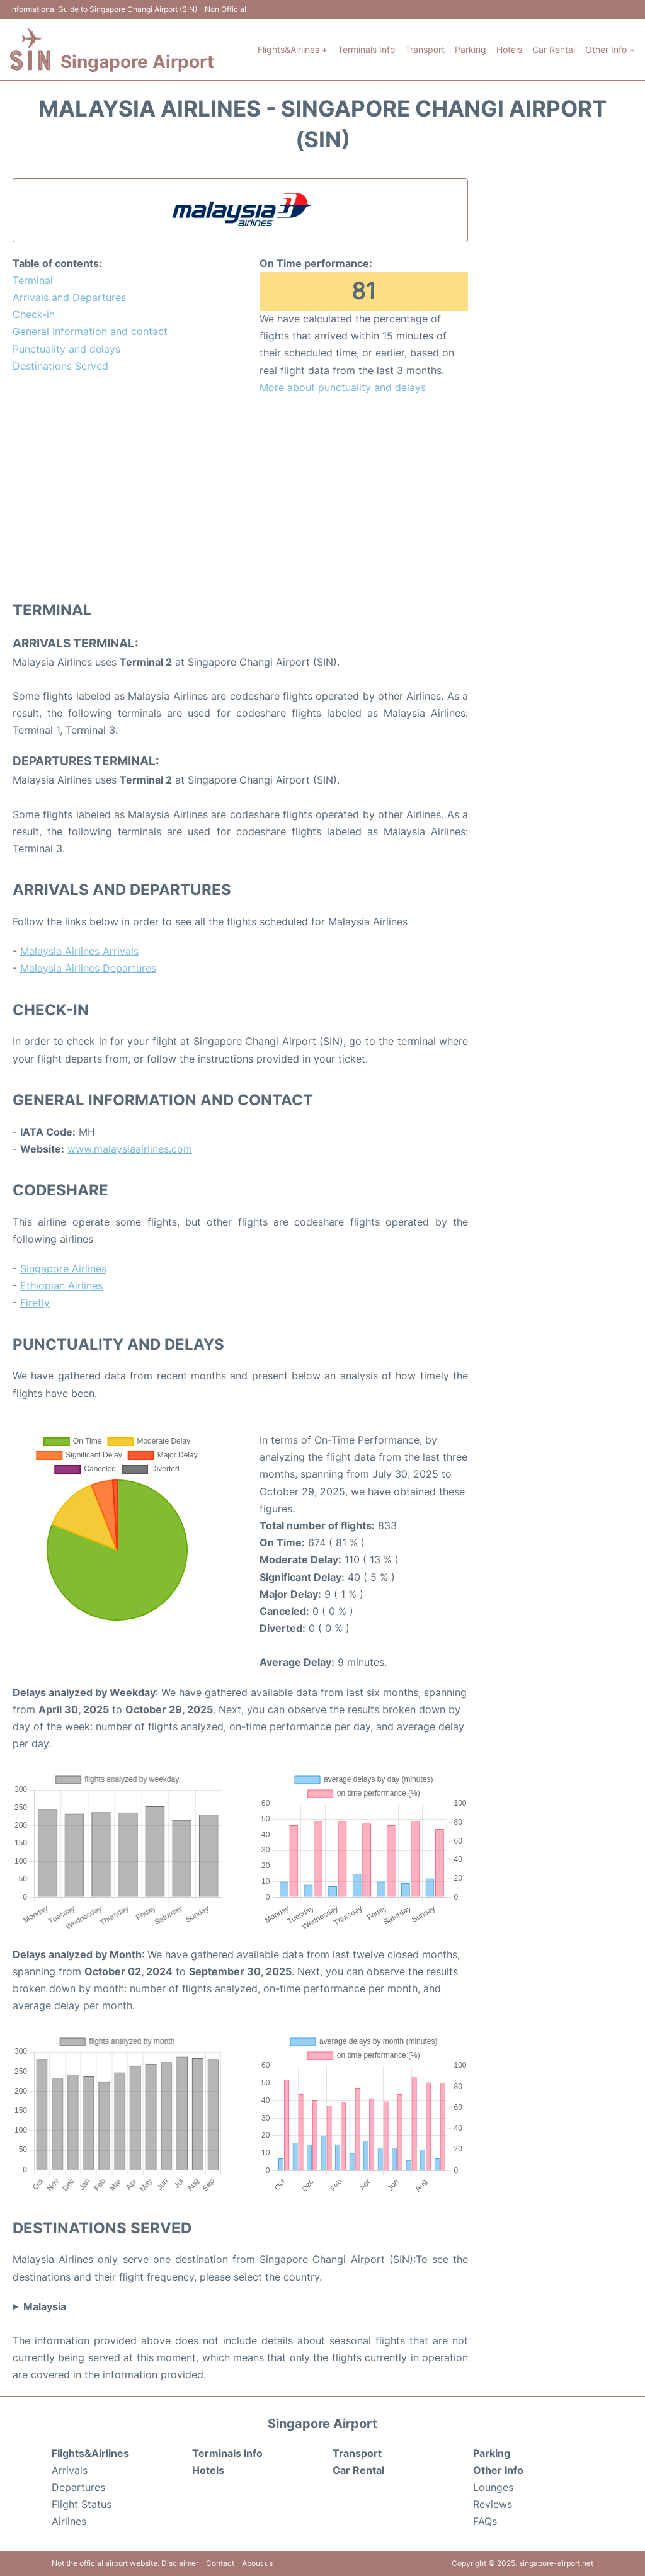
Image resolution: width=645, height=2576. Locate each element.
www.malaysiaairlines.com (129, 1149)
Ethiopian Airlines (61, 1285)
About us (257, 2563)
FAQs (485, 2521)
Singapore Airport (137, 62)
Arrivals (70, 2470)
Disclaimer (179, 2563)
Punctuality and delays (66, 349)
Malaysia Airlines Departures (88, 968)
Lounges (493, 2487)
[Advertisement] (240, 497)
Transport (425, 49)
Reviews (492, 2504)
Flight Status (81, 2504)
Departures (78, 2487)
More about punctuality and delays (343, 387)
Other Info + (610, 49)
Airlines (69, 2521)
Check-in (34, 314)
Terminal (33, 280)
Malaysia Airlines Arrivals (79, 951)
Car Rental (553, 49)
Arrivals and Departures (69, 297)
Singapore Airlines (63, 1268)
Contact (220, 2563)
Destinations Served (60, 366)
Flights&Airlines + (293, 49)
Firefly (35, 1302)
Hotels (509, 49)
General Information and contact (90, 331)
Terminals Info (366, 49)
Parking (470, 49)
